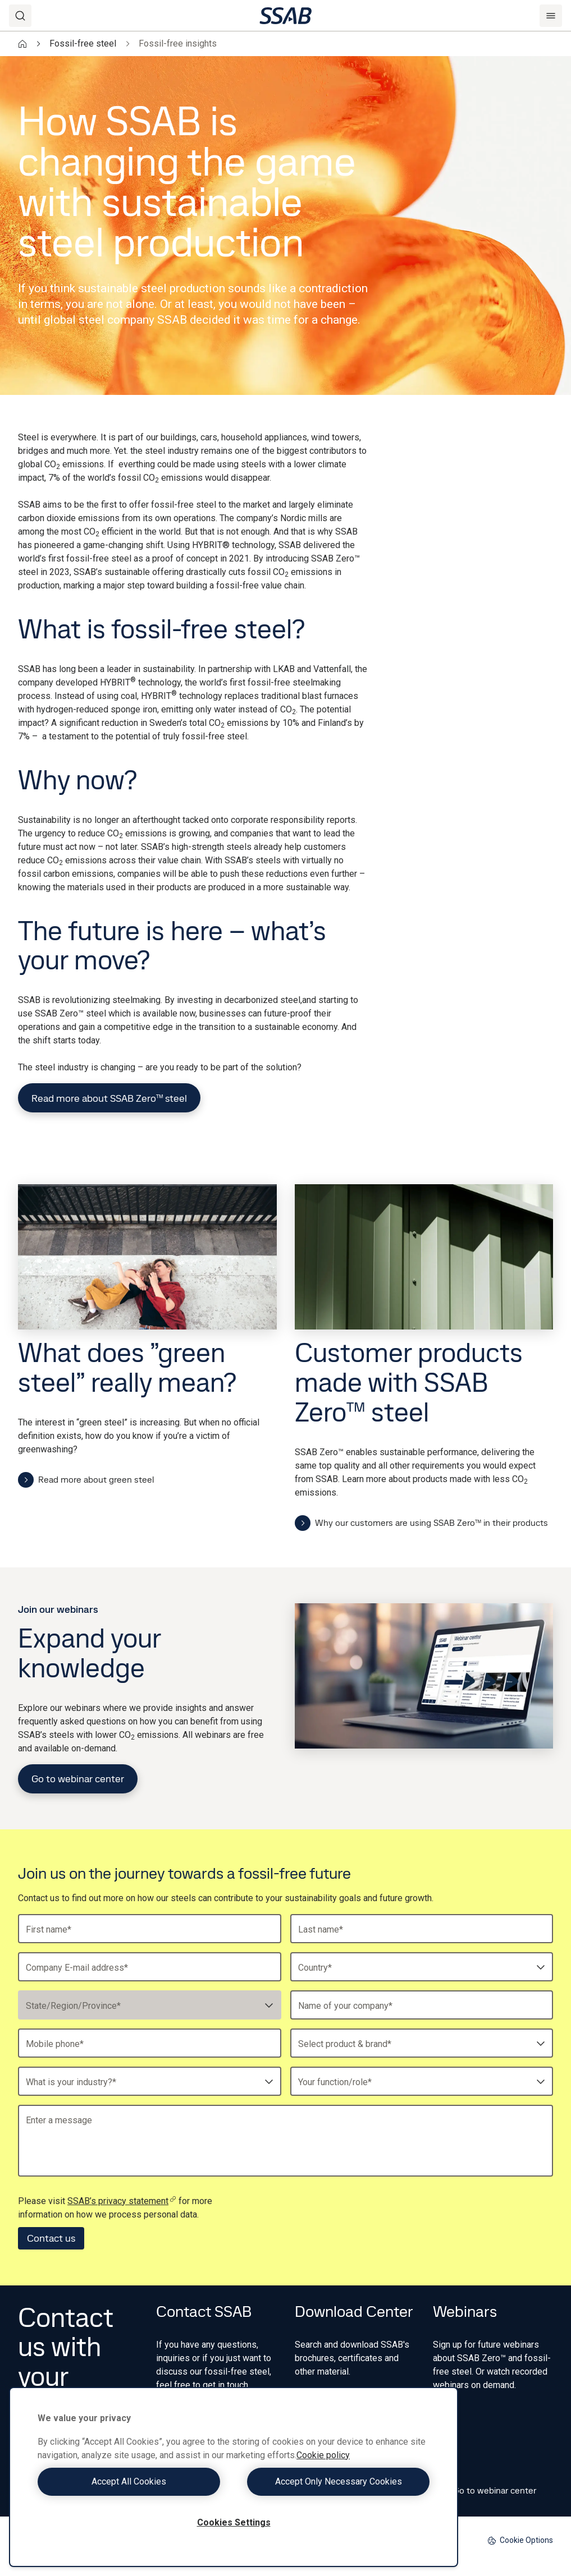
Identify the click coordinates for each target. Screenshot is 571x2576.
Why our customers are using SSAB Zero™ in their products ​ (422, 1523)
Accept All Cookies (132, 2481)
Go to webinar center (77, 1778)
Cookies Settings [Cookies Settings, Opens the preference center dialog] (234, 2522)
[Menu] (551, 15)
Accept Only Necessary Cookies (334, 2481)
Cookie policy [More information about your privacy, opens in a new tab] (323, 2455)
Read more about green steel (86, 1480)
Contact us (51, 2238)
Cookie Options (520, 2540)
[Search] (20, 15)
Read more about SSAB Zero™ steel (109, 1098)
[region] (233, 2477)
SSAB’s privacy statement (121, 2201)
